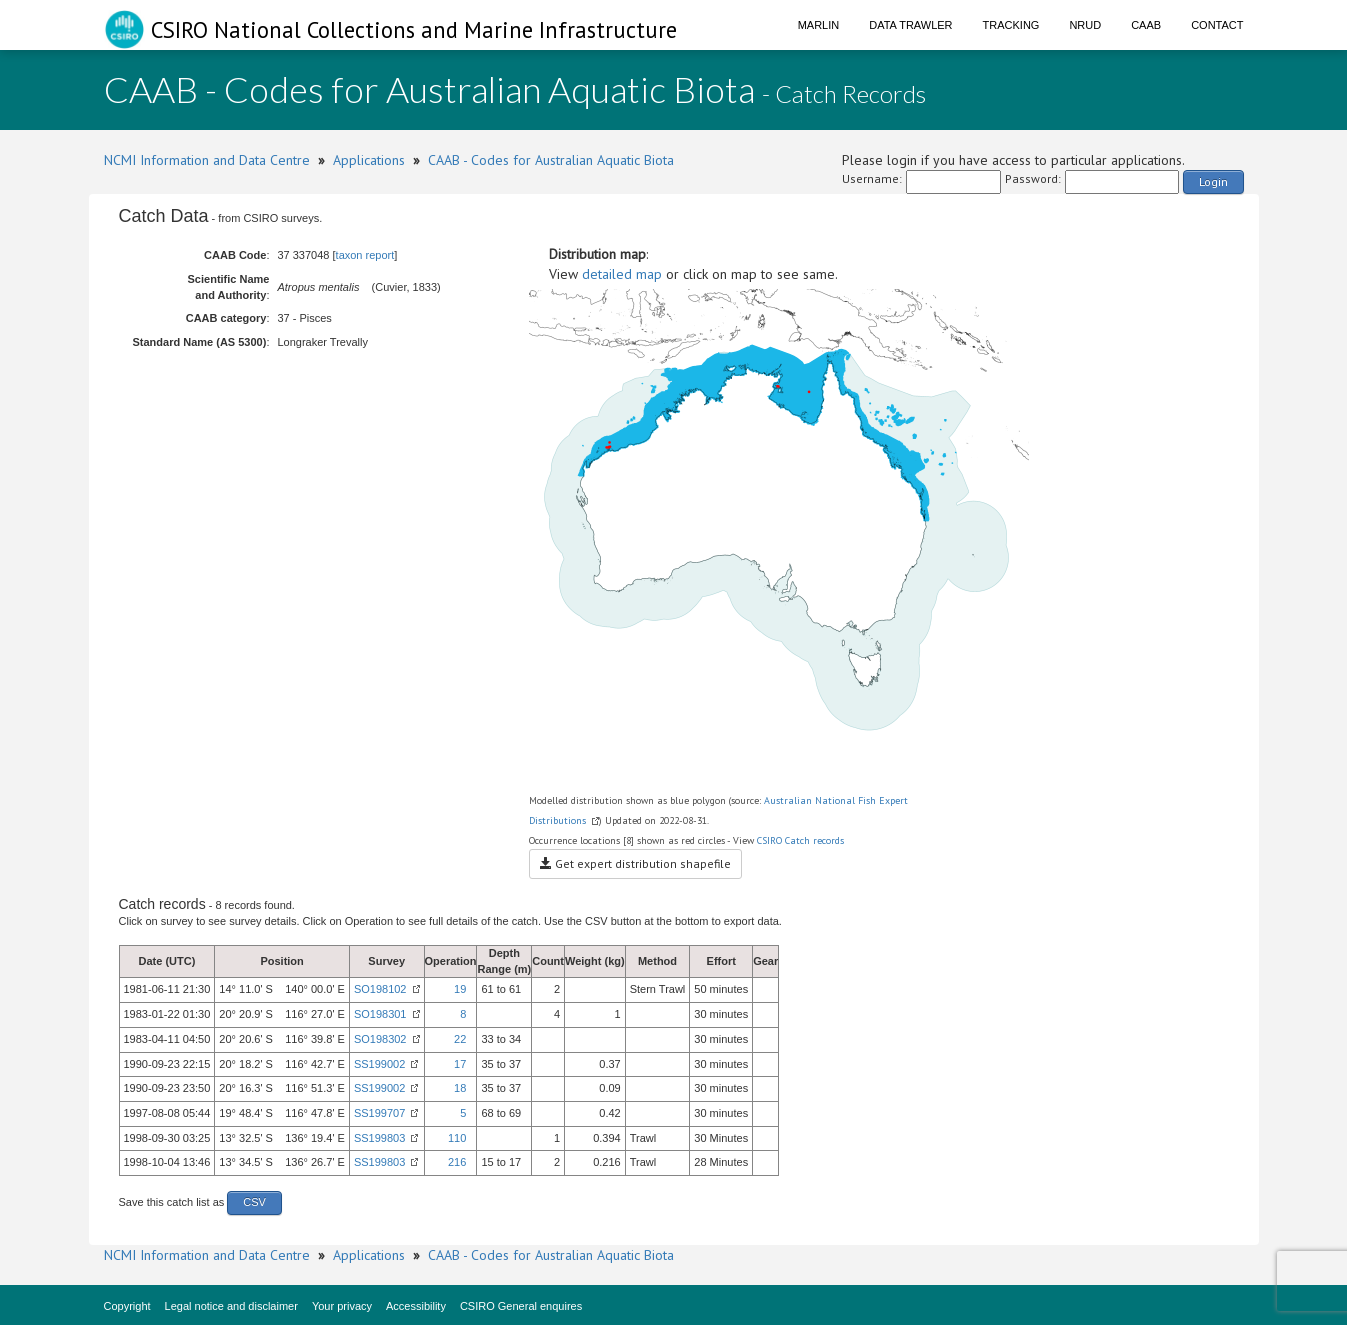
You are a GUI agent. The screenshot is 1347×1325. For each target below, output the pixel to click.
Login (1213, 181)
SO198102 (380, 989)
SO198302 (380, 1039)
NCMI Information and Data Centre (207, 160)
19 (460, 989)
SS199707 (379, 1113)
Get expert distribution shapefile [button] (635, 863)
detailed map (622, 274)
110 (457, 1138)
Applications (369, 160)
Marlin (819, 25)
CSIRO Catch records (800, 840)
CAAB (1146, 25)
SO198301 (380, 1014)
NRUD (1085, 25)
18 (460, 1088)
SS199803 (379, 1138)
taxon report (365, 255)
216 (457, 1162)
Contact (1217, 25)
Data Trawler (910, 25)
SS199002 (379, 1064)
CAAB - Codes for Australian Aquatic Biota (551, 160)
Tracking (1011, 25)
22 (460, 1039)
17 (460, 1064)
